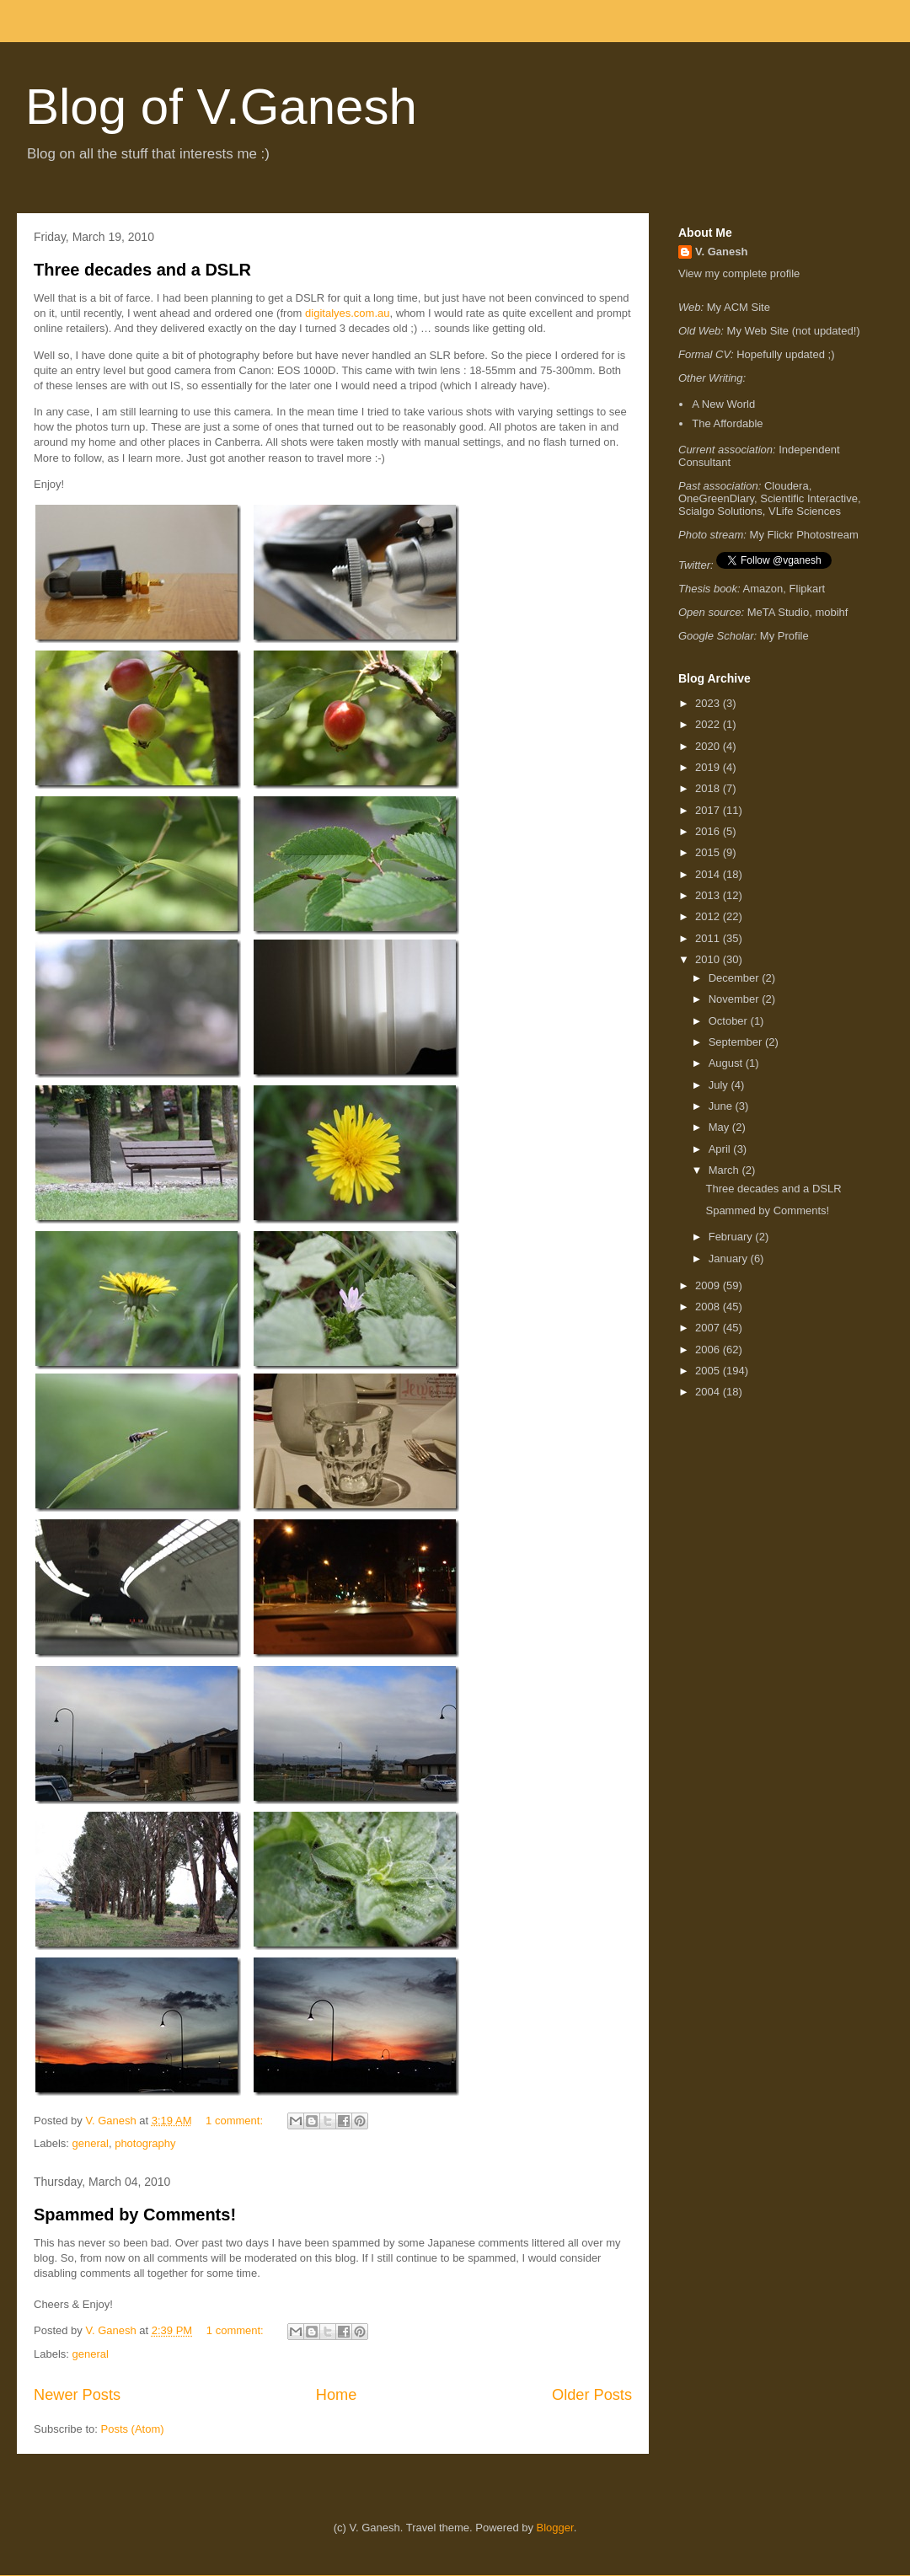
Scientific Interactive (809, 498)
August (727, 1063)
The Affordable (727, 423)
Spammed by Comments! (135, 2214)
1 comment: (236, 2120)
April (721, 1149)
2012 (709, 916)
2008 (709, 1306)
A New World (723, 404)
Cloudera (786, 485)
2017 (709, 810)
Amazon (763, 588)
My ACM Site (738, 307)
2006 (709, 1349)
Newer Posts (77, 2394)
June (722, 1106)
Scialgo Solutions (720, 511)
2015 (709, 852)
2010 (709, 959)
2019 (709, 767)
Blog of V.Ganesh (221, 106)
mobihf (831, 612)
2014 (709, 874)
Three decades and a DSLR (142, 269)
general (90, 2143)
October (730, 1021)
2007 (709, 1327)
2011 (709, 938)
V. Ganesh (721, 251)
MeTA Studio (778, 612)
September (737, 1042)
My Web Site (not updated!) (793, 330)
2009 (709, 1285)
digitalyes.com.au (347, 313)
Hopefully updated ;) (785, 354)
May (720, 1127)
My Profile (784, 635)
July (720, 1085)
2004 (709, 1391)
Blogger (555, 2527)
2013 (709, 895)
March (725, 1170)
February (732, 1236)
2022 (709, 724)
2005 (709, 1370)
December (736, 978)
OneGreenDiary (716, 498)
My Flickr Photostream (804, 534)
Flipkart (808, 588)
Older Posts (592, 2394)
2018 (709, 788)
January (730, 1258)
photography (145, 2143)
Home (336, 2394)
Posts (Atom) (132, 2429)
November (736, 999)
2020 (709, 746)
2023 (709, 703)
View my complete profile (739, 273)
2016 (709, 831)
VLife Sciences (804, 511)
